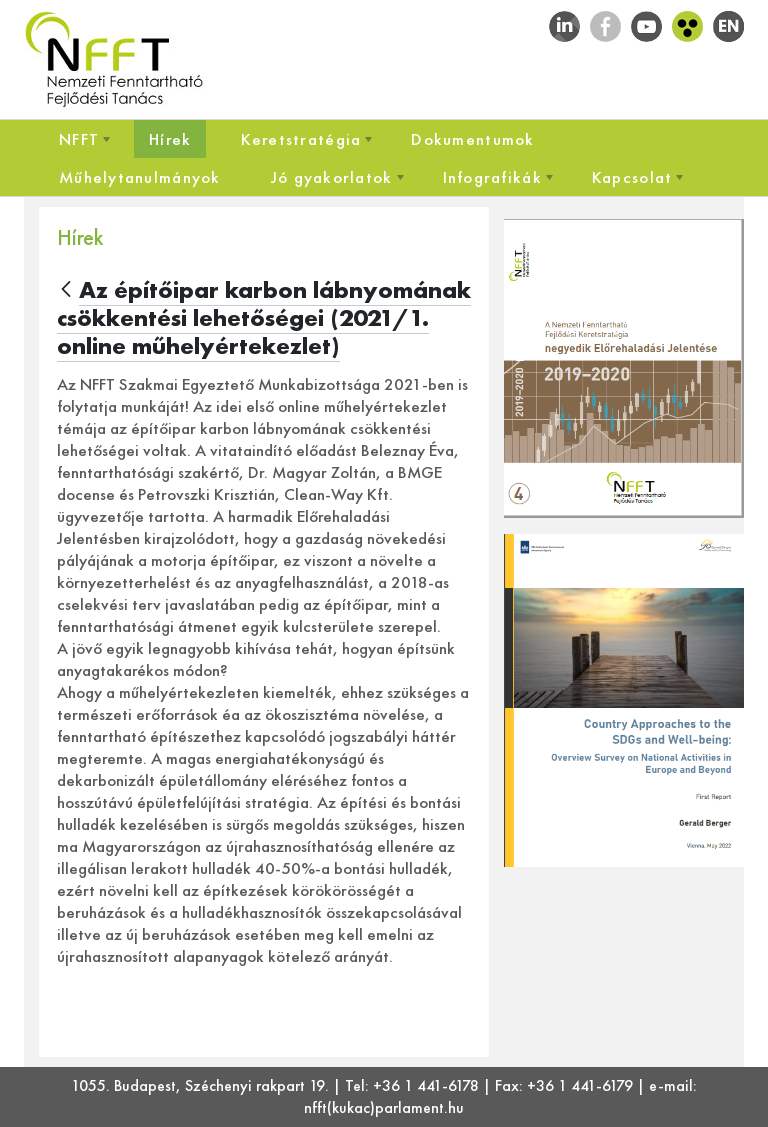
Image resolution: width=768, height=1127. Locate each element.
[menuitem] (79, 139)
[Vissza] (66, 290)
